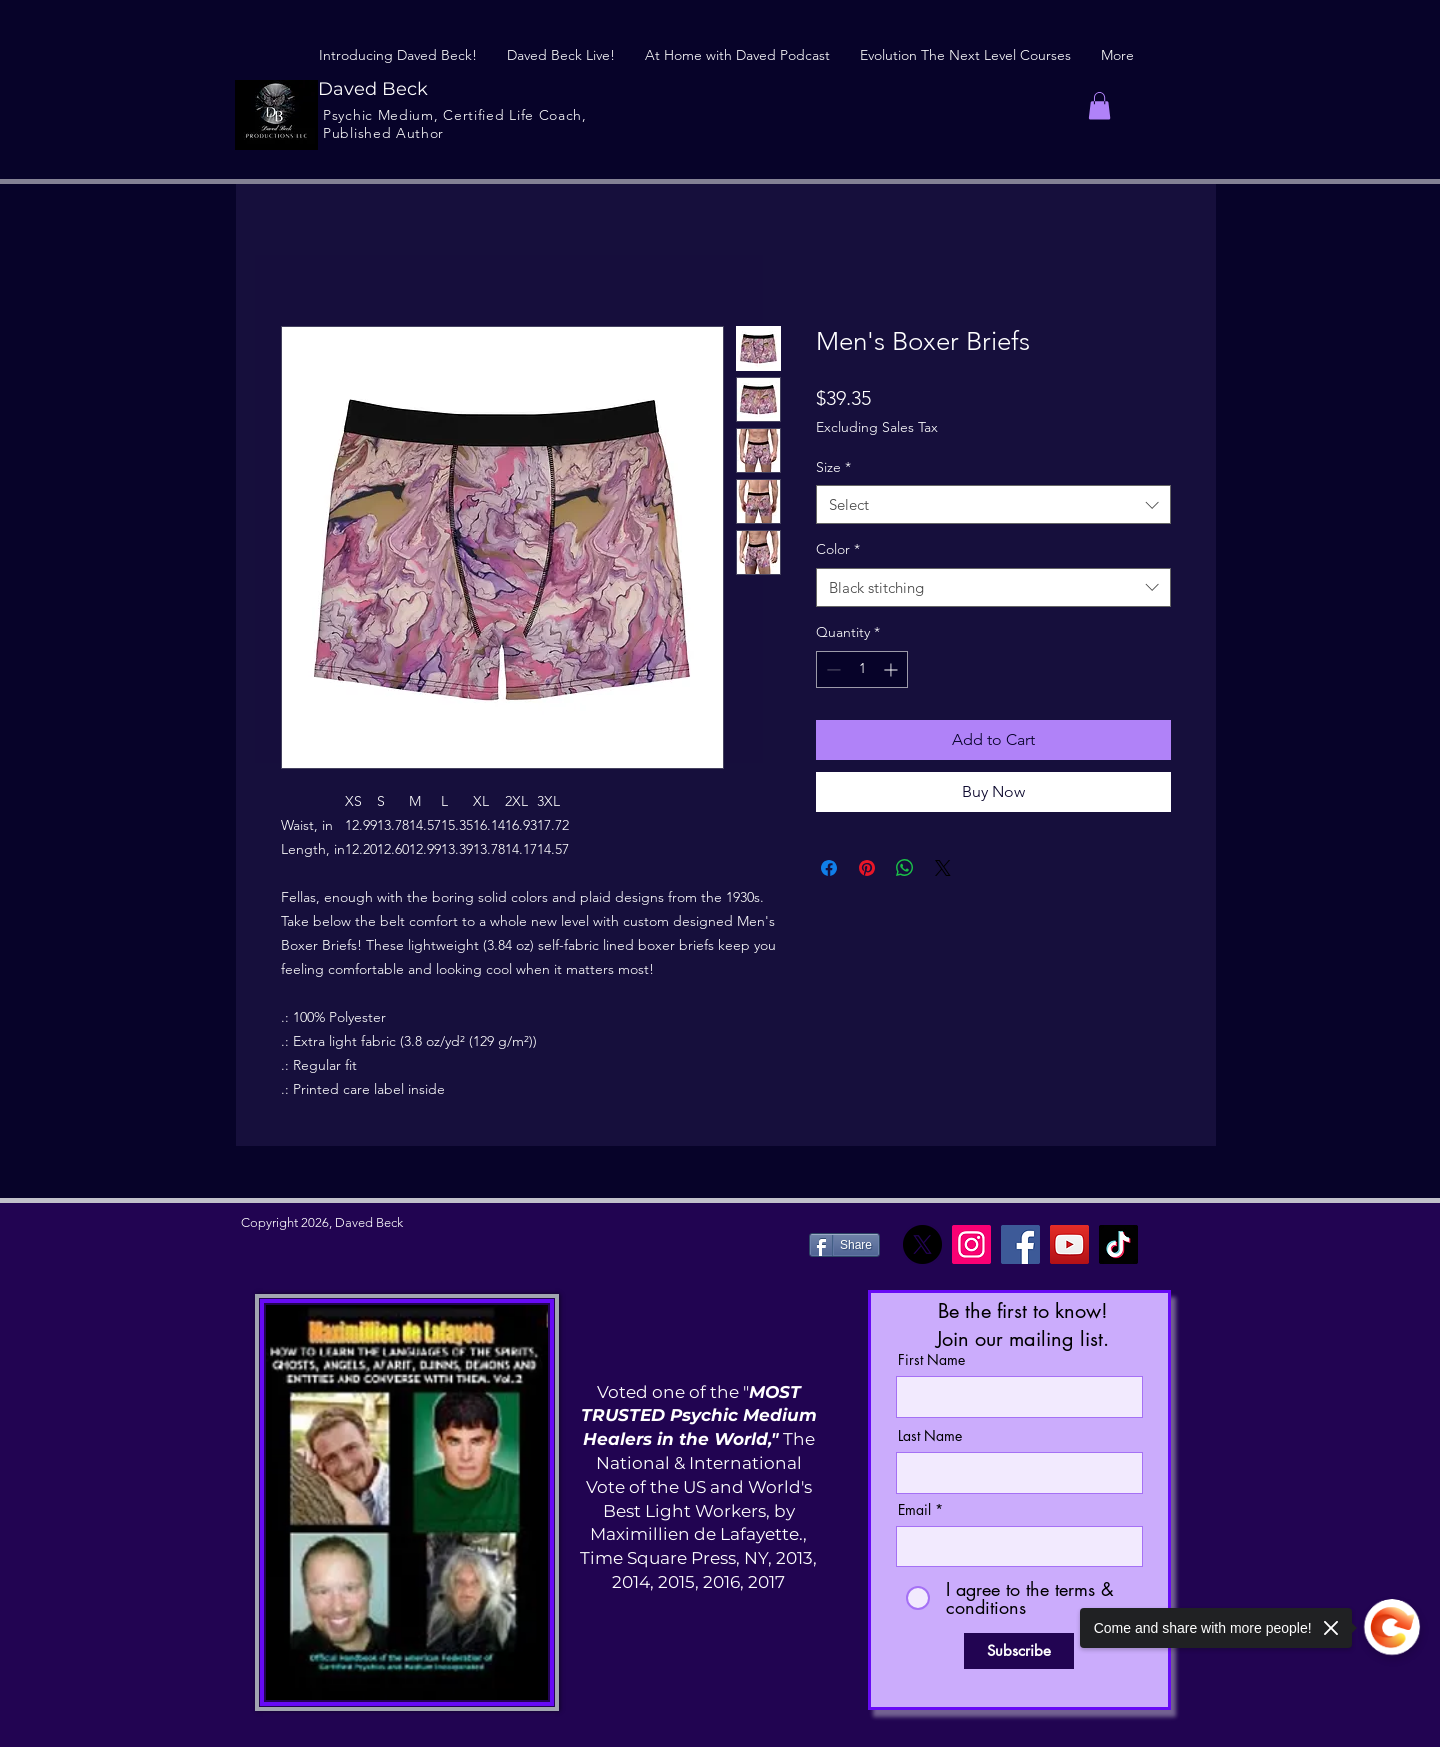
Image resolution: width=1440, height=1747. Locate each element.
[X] (922, 1244)
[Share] (844, 1245)
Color (838, 549)
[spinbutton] (862, 669)
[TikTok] (1118, 1244)
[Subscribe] (1019, 1651)
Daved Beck (373, 89)
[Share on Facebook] (829, 868)
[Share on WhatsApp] (905, 868)
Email (914, 1510)
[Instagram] (971, 1244)
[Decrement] (831, 669)
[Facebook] (1020, 1244)
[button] (1099, 105)
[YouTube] (1069, 1244)
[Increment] (892, 669)
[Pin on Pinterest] (867, 868)
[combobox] (993, 504)
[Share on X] (943, 868)
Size (833, 467)
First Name (931, 1360)
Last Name (930, 1436)
